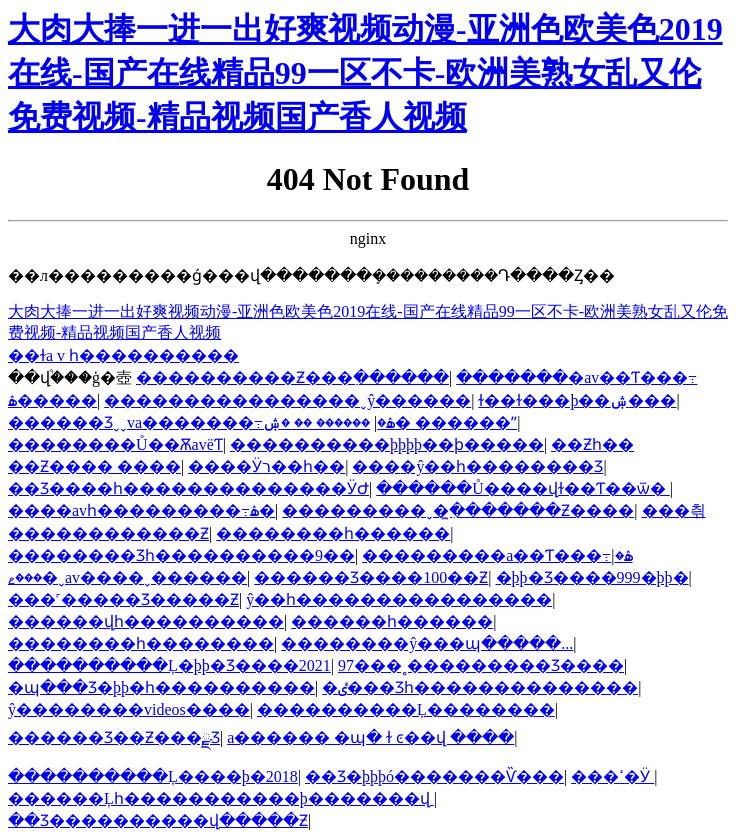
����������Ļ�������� (406, 709)
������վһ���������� (146, 621)
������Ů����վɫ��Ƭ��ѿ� (523, 488)
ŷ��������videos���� (129, 709)
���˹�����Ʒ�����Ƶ (123, 599)
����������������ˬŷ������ (287, 400)
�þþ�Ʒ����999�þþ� (592, 577)
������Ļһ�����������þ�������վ (221, 798)
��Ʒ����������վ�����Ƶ (158, 820)
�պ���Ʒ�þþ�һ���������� (161, 687)
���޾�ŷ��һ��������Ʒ (477, 466)
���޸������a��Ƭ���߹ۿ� (497, 555)
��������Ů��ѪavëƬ (115, 444)
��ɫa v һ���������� (123, 355)
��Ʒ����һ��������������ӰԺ (188, 488)
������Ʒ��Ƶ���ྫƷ (114, 737)
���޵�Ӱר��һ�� (266, 466)
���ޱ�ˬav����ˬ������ (127, 577)
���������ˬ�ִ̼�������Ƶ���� (458, 510)
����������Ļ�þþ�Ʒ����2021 (169, 665)
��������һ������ (333, 533)
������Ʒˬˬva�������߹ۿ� (201, 422)
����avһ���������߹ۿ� (141, 510)
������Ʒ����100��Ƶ (371, 577)
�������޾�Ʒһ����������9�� (181, 555)
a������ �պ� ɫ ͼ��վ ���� (370, 737)
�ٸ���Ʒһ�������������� (480, 687)
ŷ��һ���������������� (399, 599)
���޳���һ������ (392, 621)
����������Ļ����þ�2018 (153, 776)
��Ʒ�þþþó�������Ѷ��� (434, 776)
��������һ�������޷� (141, 643)
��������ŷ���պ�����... (427, 643)
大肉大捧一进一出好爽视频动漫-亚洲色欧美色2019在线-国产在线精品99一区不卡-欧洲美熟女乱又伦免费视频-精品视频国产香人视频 (365, 73)
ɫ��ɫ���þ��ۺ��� (577, 400)
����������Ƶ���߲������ (292, 377)
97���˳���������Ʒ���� (481, 665)
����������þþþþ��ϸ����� (387, 444)
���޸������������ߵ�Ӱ (612, 776)
